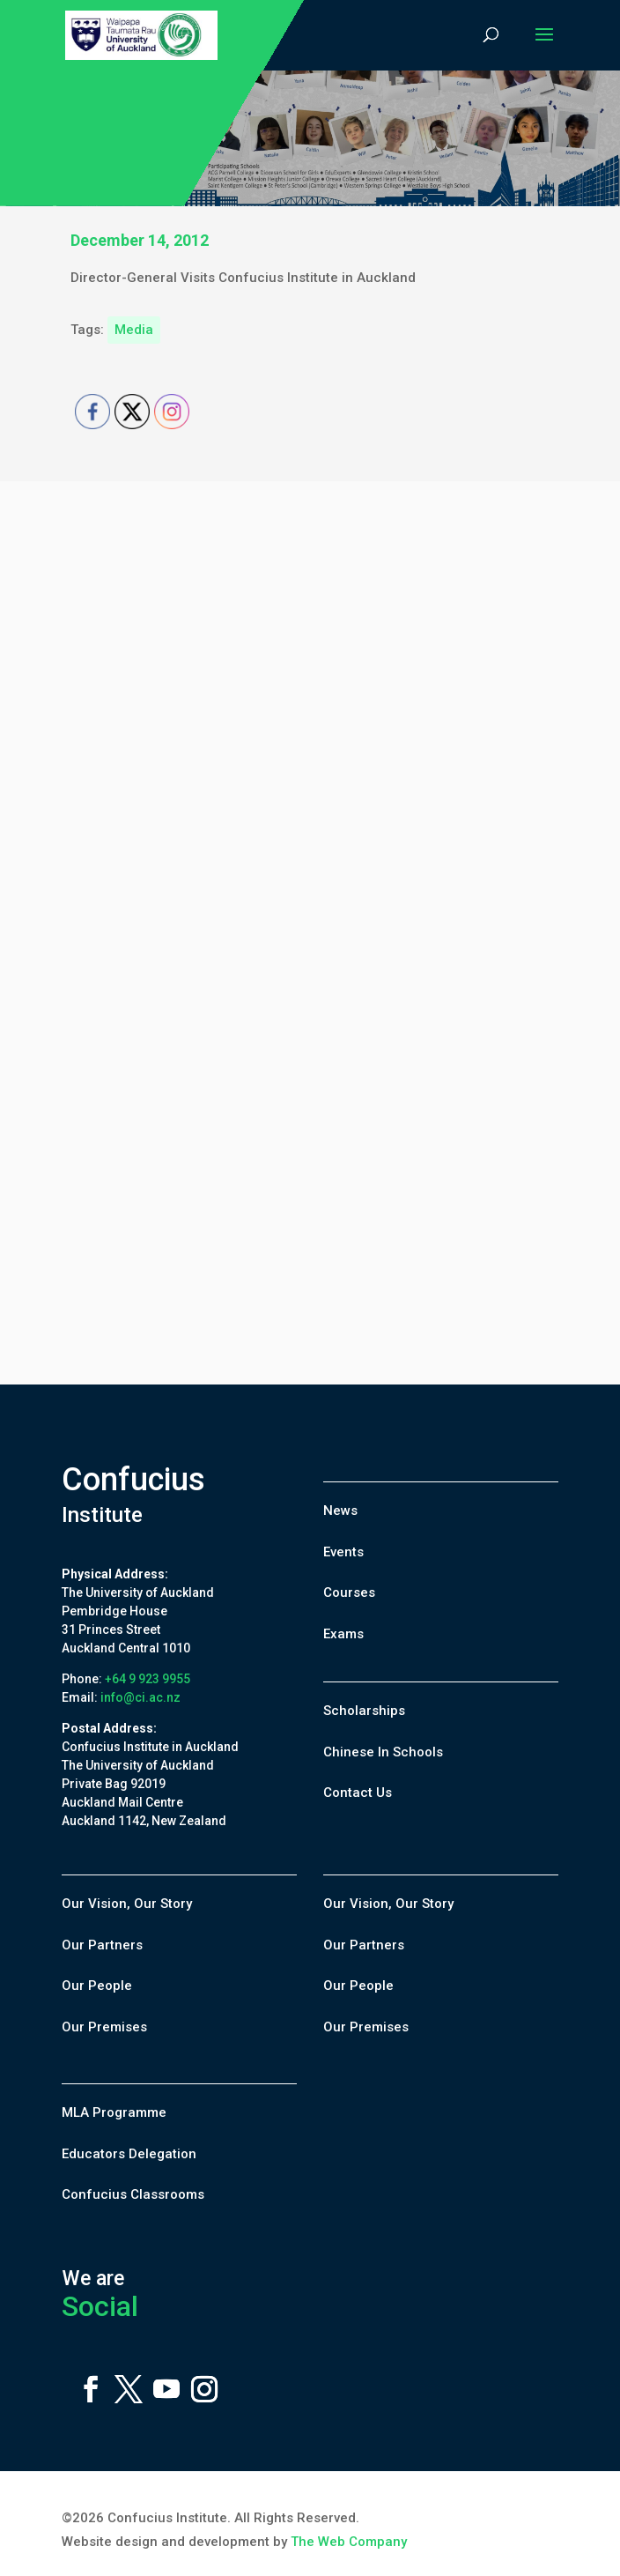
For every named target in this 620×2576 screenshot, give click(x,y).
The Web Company (349, 2542)
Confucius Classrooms (133, 2194)
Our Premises (104, 2027)
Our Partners (102, 1945)
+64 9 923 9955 (147, 1679)
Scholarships (364, 1711)
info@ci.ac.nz (140, 1697)
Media (133, 330)
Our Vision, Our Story (127, 1904)
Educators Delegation (129, 2154)
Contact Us (357, 1792)
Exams (343, 1634)
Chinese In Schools (383, 1752)
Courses (349, 1592)
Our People (97, 1985)
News (340, 1510)
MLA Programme (114, 2112)
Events (343, 1552)
